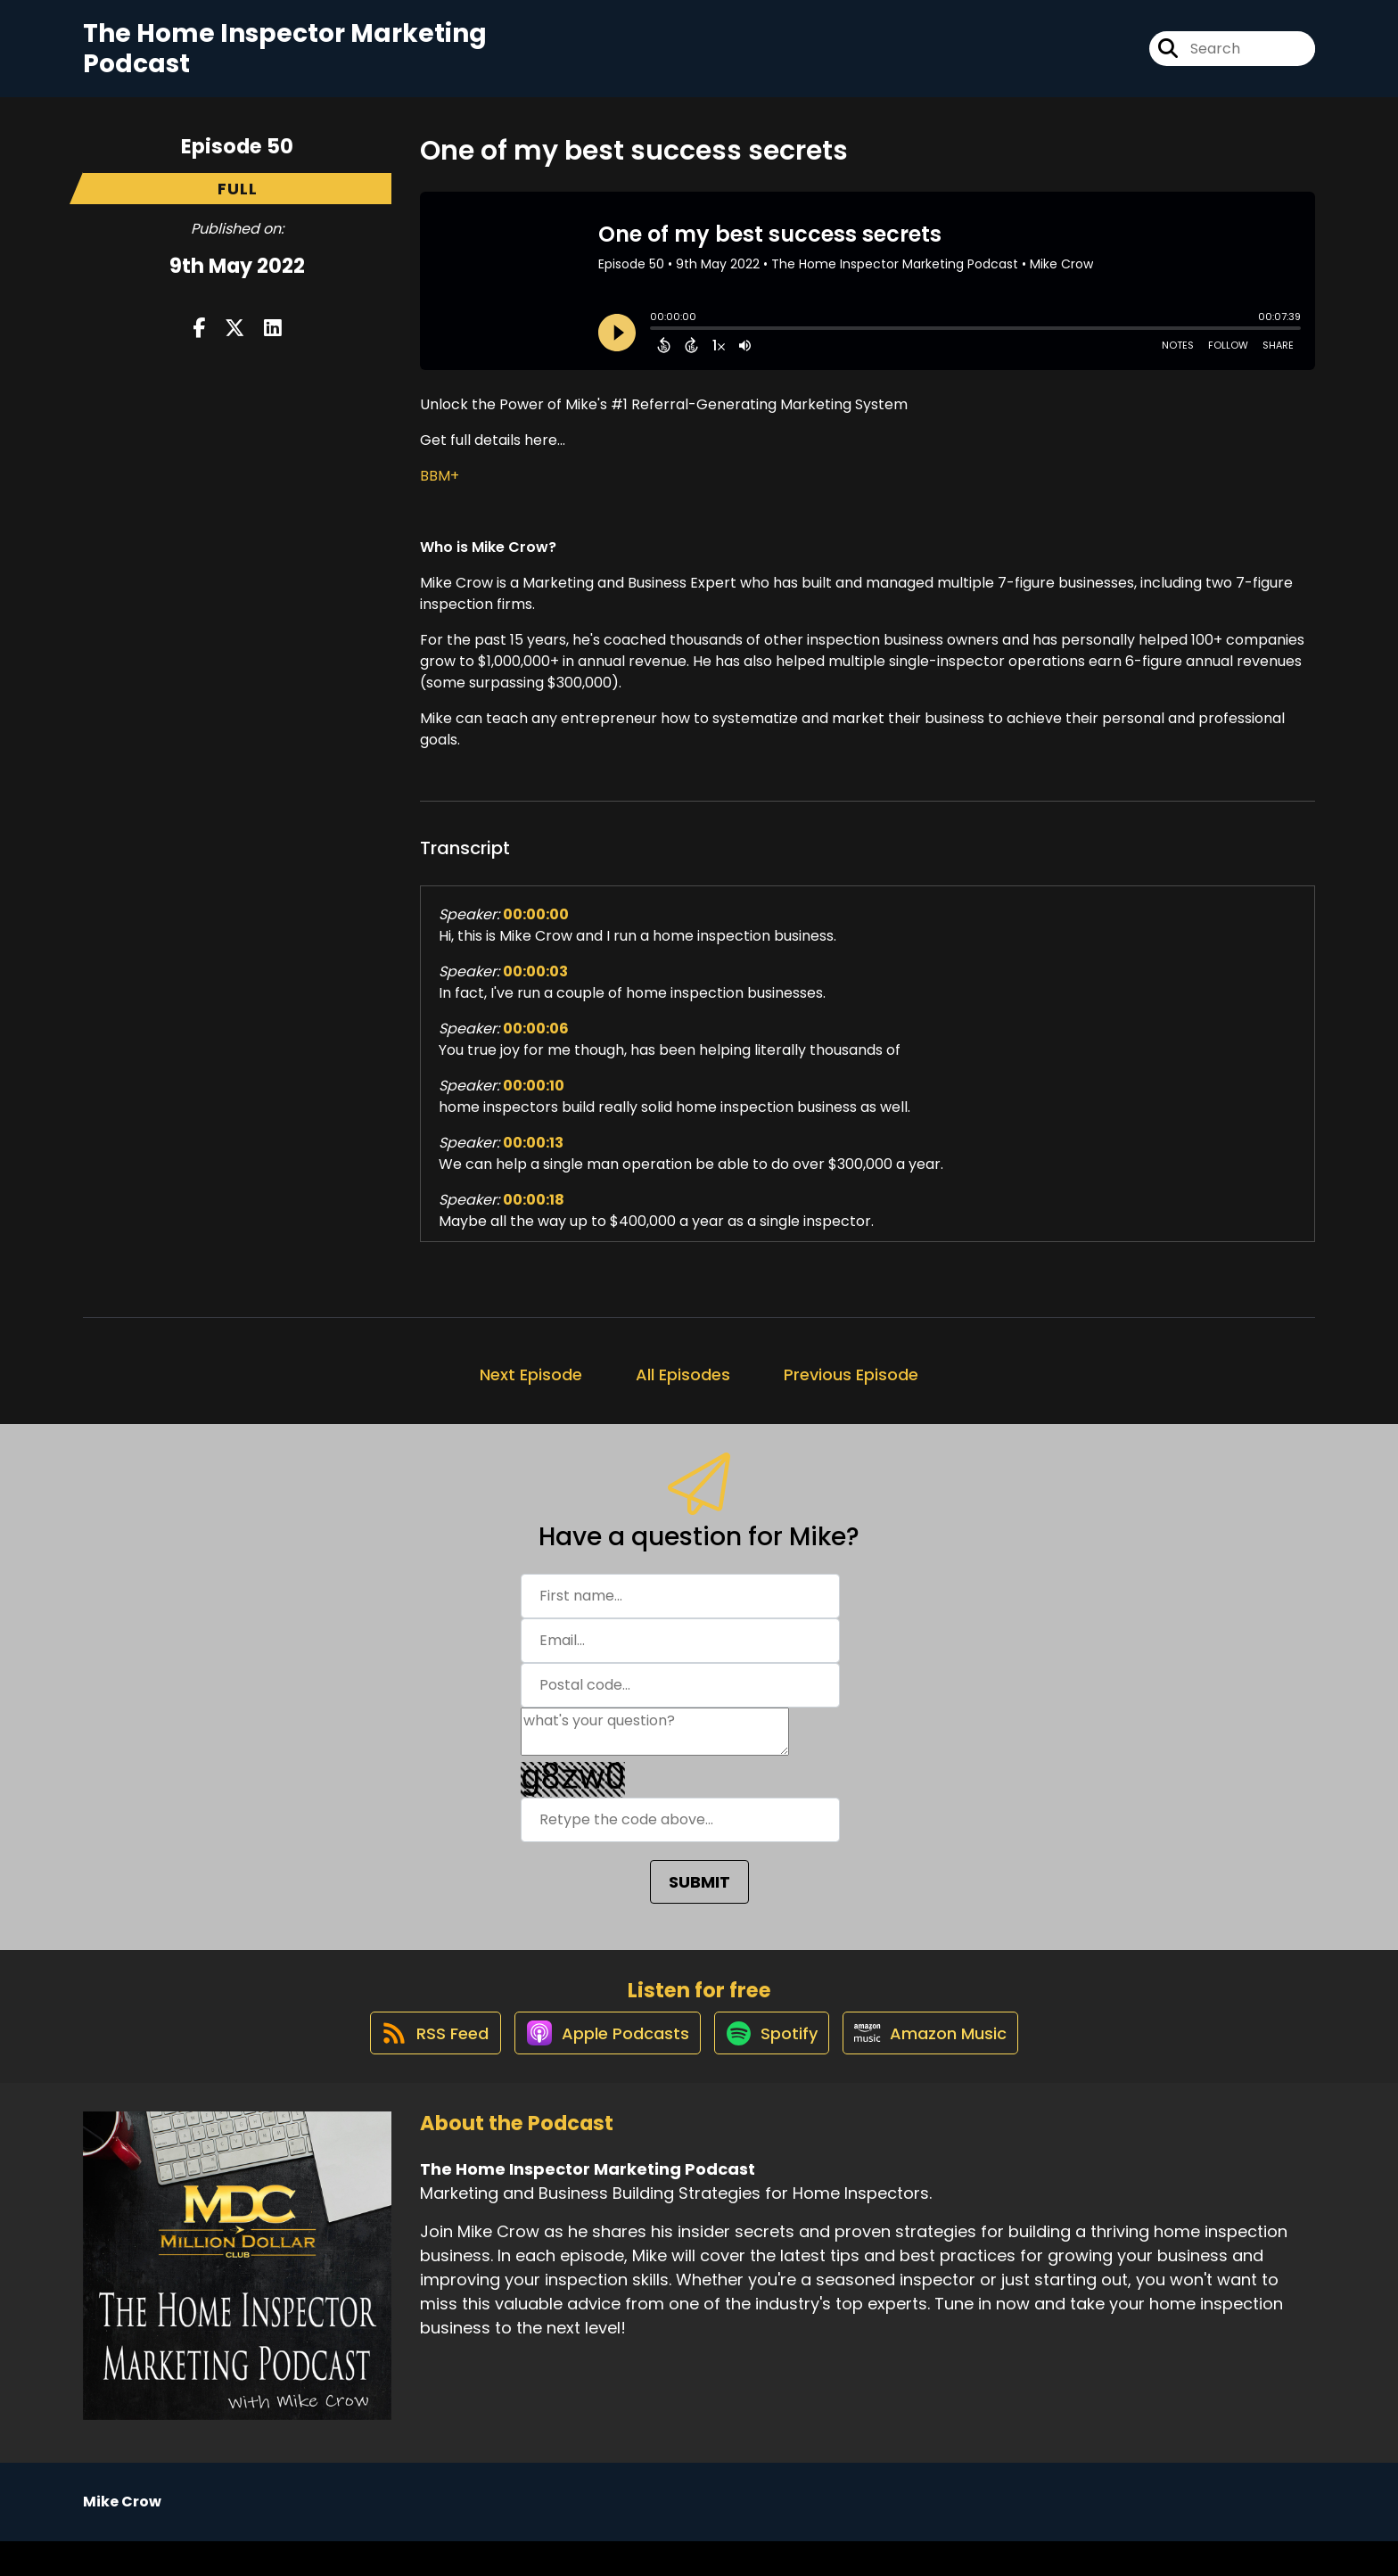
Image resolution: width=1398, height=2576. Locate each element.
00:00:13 (533, 1158)
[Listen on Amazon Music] (942, 2067)
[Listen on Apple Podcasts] (598, 2067)
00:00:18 (533, 1216)
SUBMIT (699, 1898)
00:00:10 (533, 1101)
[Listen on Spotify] (773, 2066)
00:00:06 (536, 1044)
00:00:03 (535, 987)
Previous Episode (851, 1390)
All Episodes (683, 1390)
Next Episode (531, 1390)
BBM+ (439, 491)
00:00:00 (536, 930)
